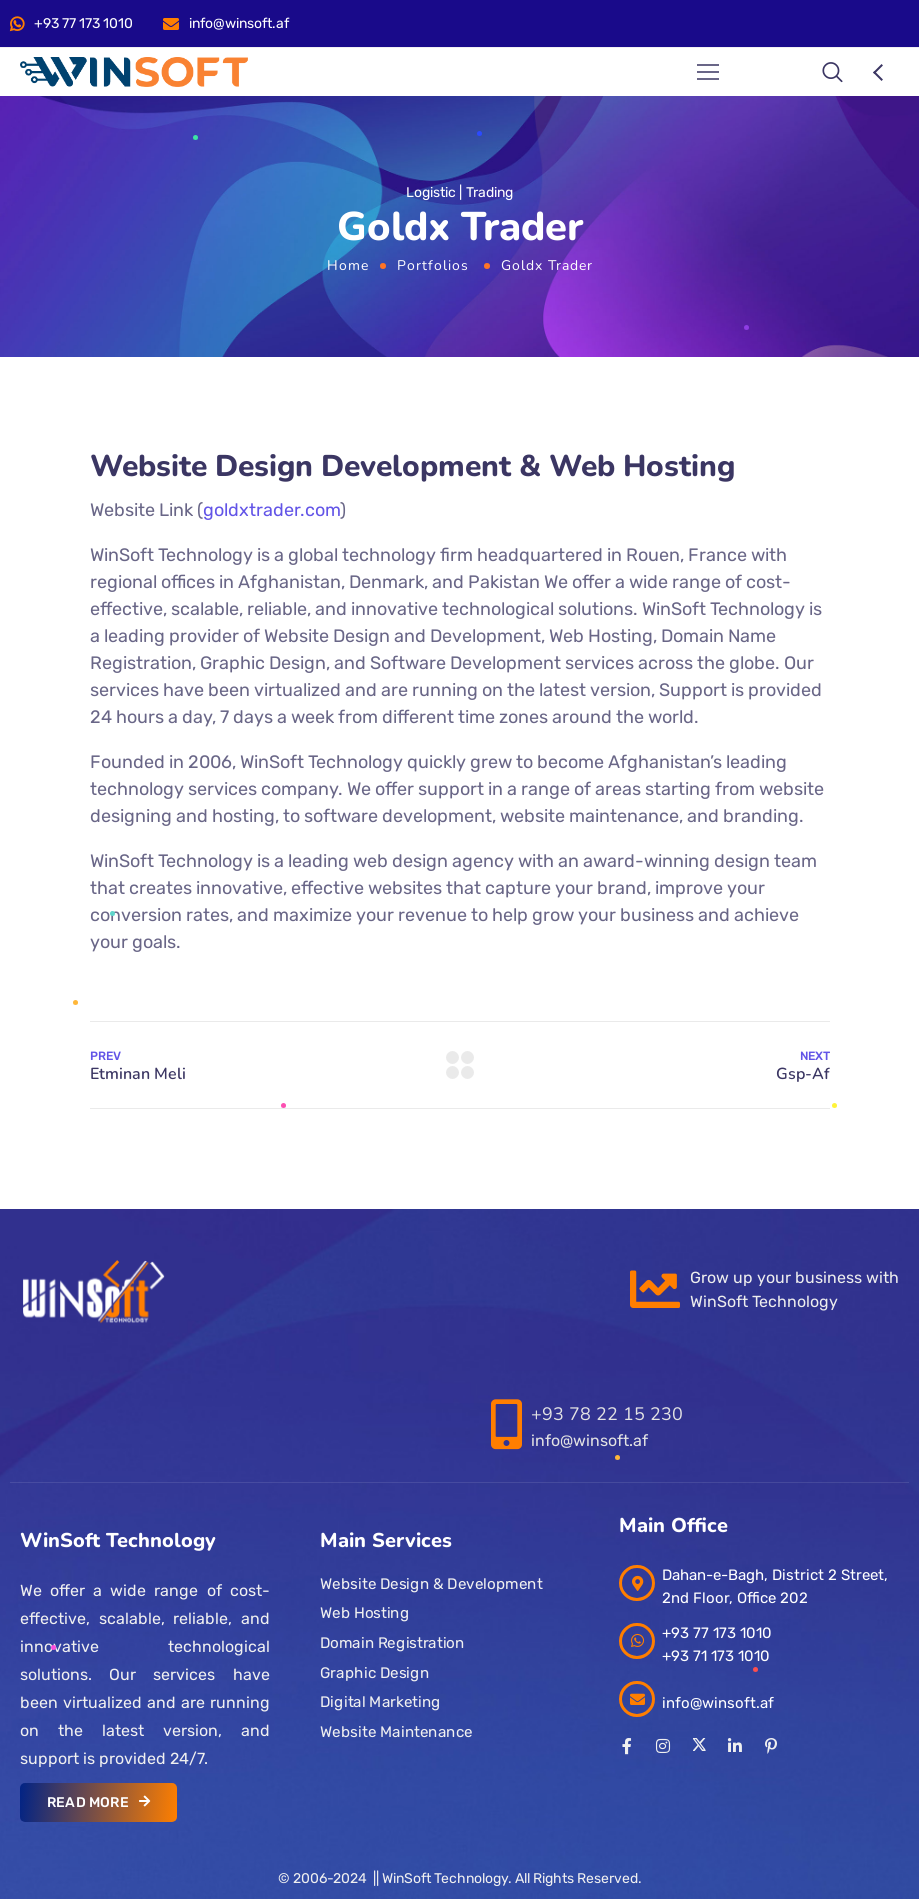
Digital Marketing (380, 1702)
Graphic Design (374, 1673)
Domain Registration (392, 1643)
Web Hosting (364, 1613)
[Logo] (134, 72)
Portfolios (433, 265)
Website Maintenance (396, 1732)
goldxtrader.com (271, 510)
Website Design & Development (431, 1584)
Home (348, 265)
